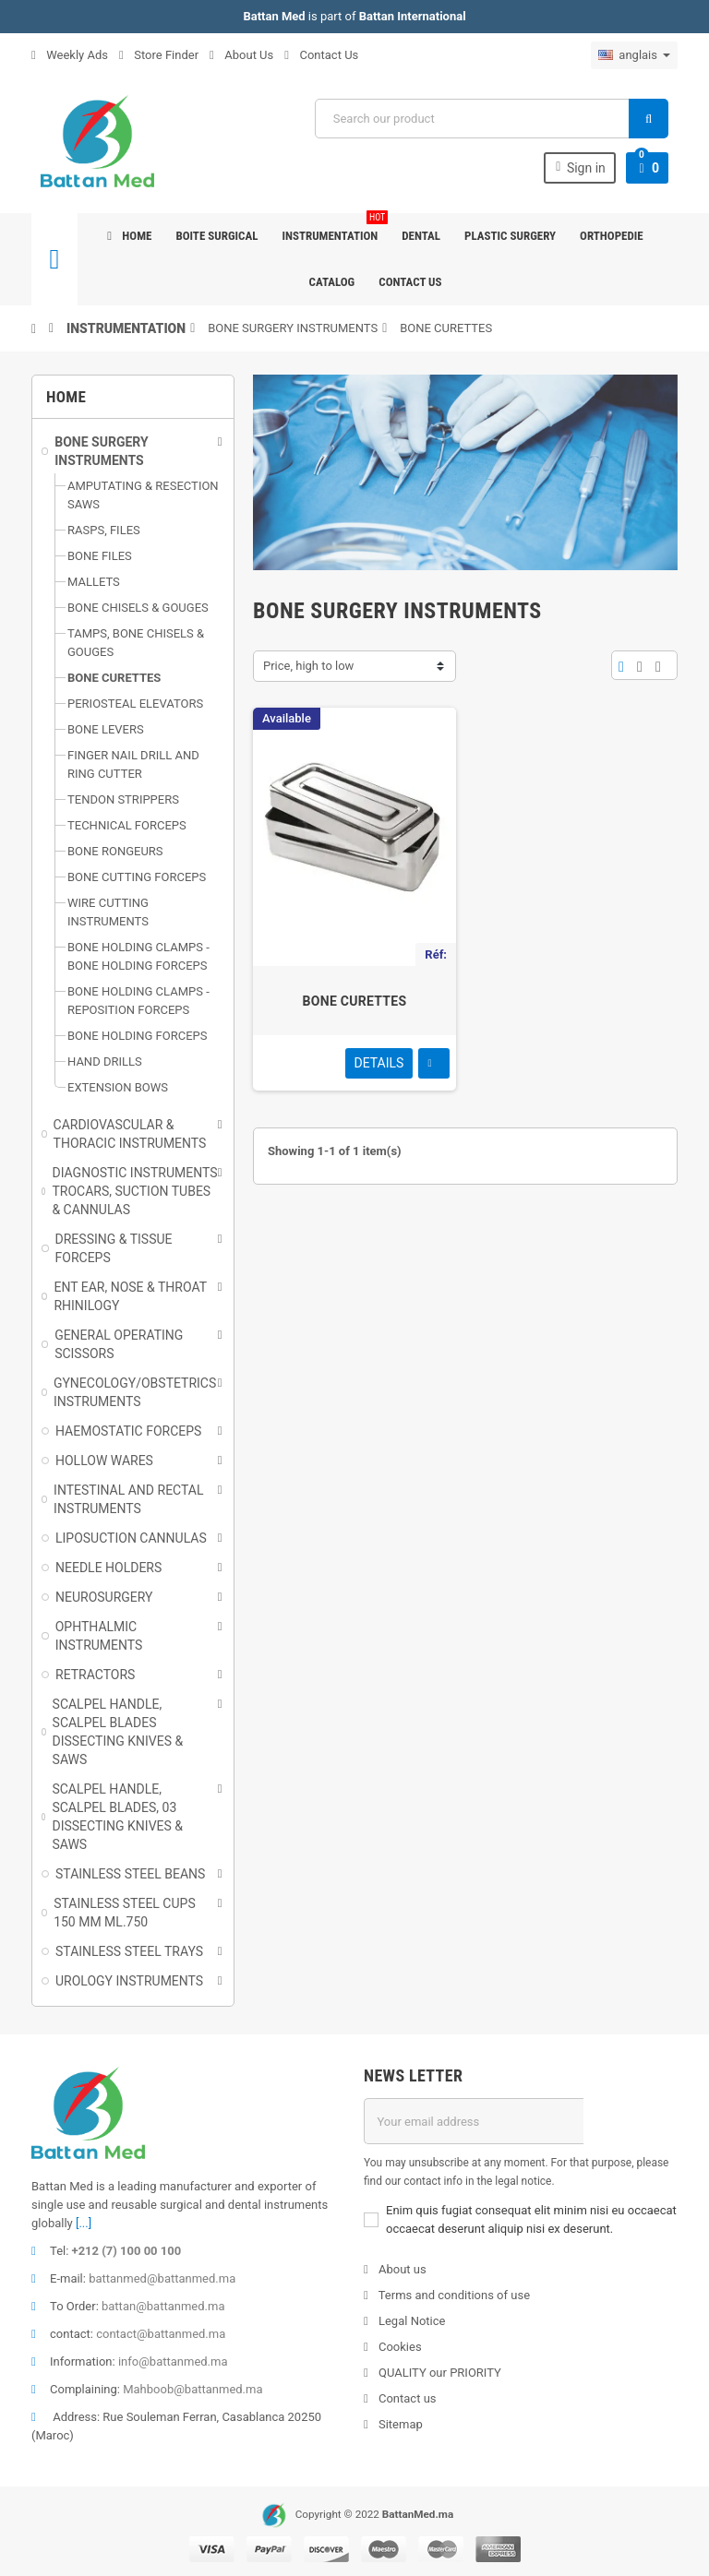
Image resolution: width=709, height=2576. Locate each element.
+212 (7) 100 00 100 (127, 2251)
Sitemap (399, 2424)
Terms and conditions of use (453, 2295)
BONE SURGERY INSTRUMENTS (293, 328)
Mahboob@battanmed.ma (192, 2389)
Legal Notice (411, 2321)
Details (379, 1062)
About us (401, 2269)
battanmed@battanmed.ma (162, 2278)
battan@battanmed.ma (163, 2306)
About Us (241, 55)
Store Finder (158, 55)
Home (129, 236)
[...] (83, 2223)
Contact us (410, 282)
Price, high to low (308, 666)
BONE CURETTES (355, 1001)
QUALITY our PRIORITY (438, 2372)
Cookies (399, 2347)
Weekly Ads (69, 55)
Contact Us (321, 55)
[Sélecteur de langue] (634, 55)
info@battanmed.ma (173, 2361)
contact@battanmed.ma (160, 2334)
